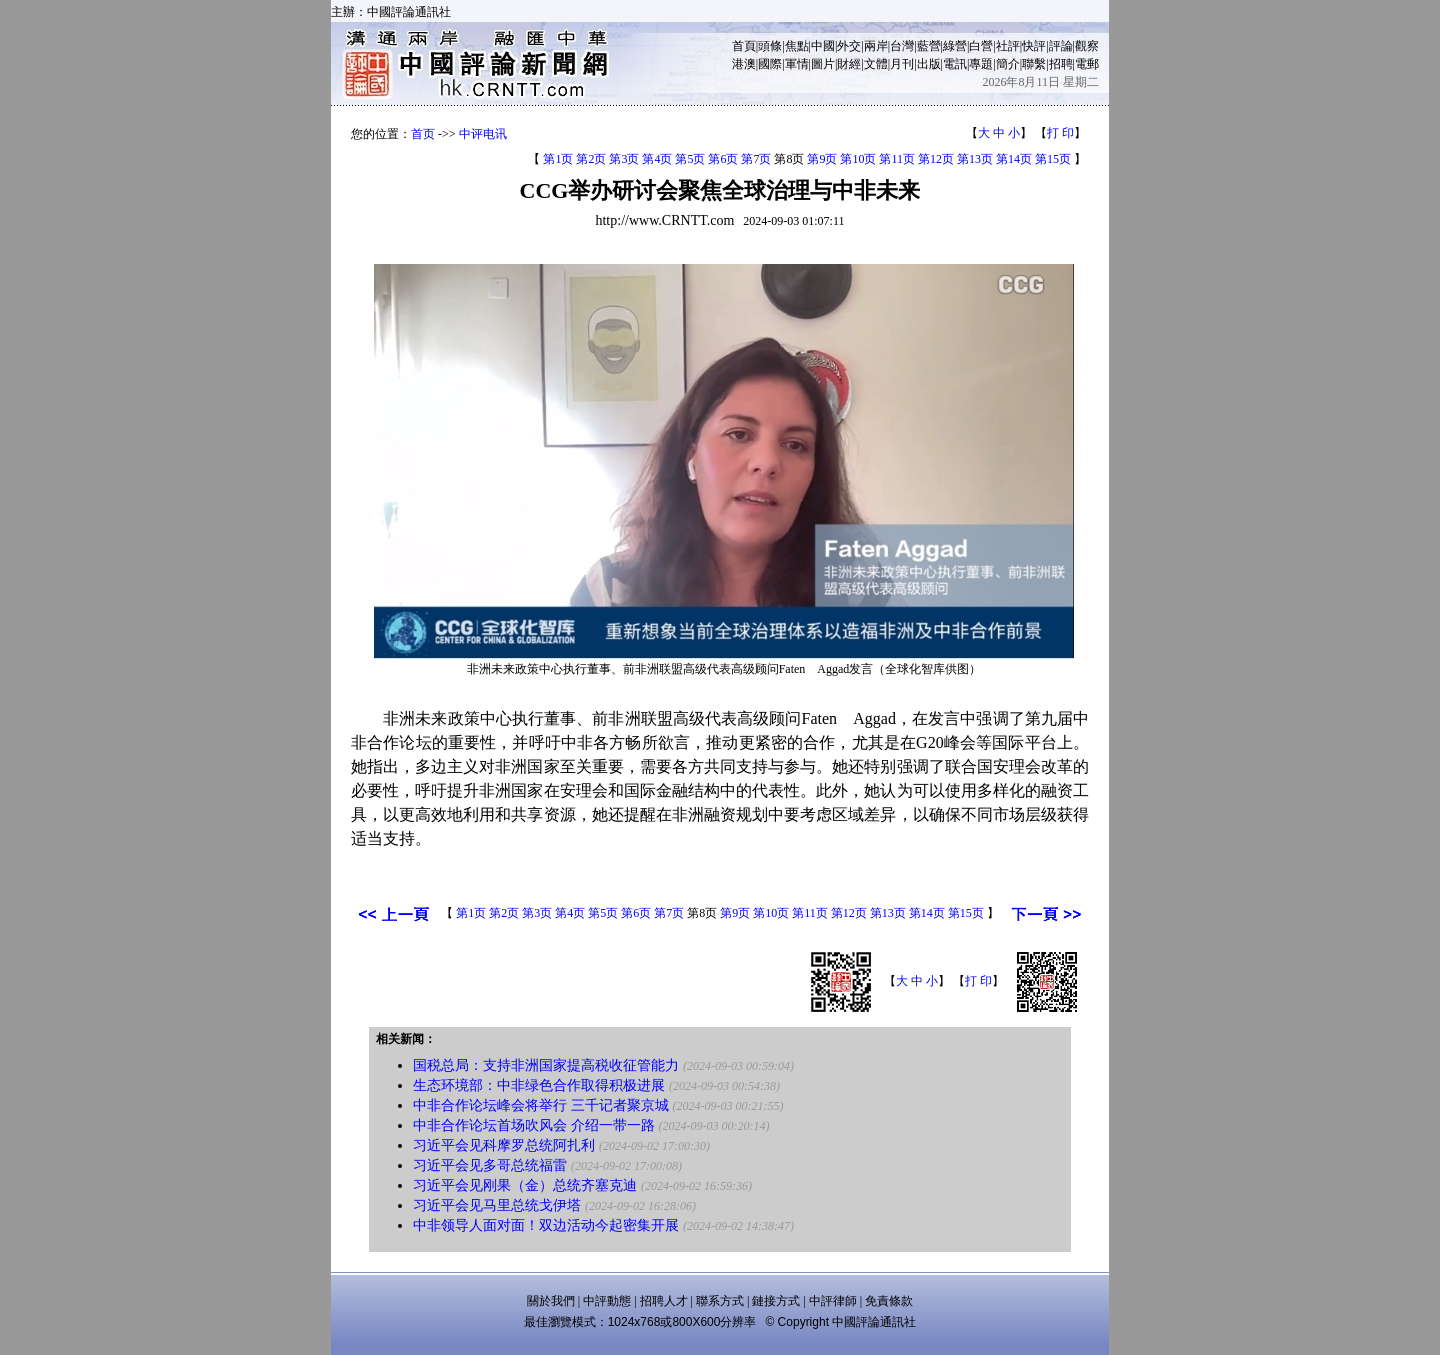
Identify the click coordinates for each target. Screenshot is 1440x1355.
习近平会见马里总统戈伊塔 (497, 1205)
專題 (981, 64)
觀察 (1087, 46)
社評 (1008, 46)
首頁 (744, 46)
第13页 (975, 159)
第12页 (936, 159)
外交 (849, 46)
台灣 (902, 46)
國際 (770, 64)
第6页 (723, 159)
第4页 (657, 159)
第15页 (1053, 159)
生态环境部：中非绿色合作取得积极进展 (539, 1085)
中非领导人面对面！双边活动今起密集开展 (546, 1225)
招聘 (1061, 64)
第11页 (897, 159)
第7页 (756, 159)
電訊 (955, 64)
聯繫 (1034, 64)
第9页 (822, 159)
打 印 (1060, 133)
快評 (1034, 46)
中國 (823, 46)
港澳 (744, 64)
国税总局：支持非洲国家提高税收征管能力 (546, 1065)
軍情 (797, 64)
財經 (849, 64)
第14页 (1014, 159)
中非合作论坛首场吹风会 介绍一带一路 (534, 1125)
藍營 (929, 46)
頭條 (770, 46)
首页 (423, 134)
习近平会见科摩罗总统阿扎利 (504, 1145)
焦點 (797, 46)
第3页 (624, 159)
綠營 (955, 46)
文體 (876, 64)
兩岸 (876, 46)
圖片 (823, 64)
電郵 (1087, 64)
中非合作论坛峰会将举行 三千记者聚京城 (541, 1105)
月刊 (902, 64)
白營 (981, 46)
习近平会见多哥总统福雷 (490, 1165)
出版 (929, 64)
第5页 (690, 159)
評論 (1061, 46)
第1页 (558, 159)
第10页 (858, 159)
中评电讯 (483, 134)
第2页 (591, 159)
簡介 (1008, 64)
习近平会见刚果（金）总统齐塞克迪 (525, 1185)
